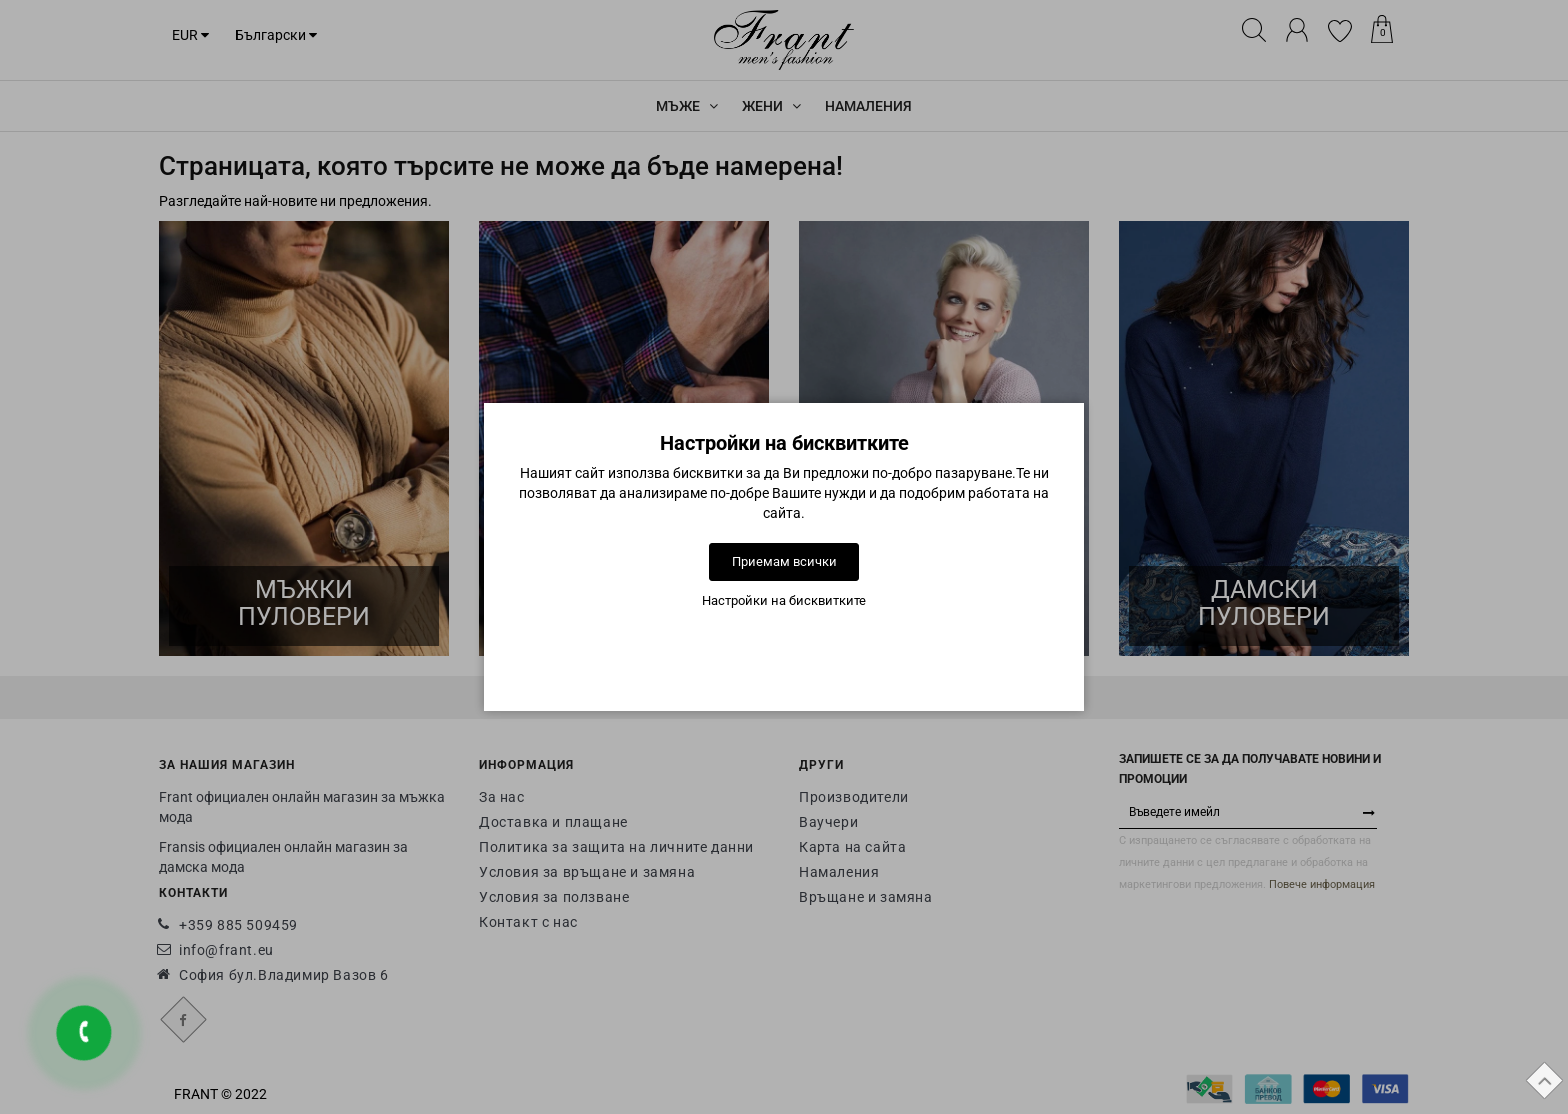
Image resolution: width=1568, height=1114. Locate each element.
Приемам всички (784, 561)
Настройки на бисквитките (784, 600)
